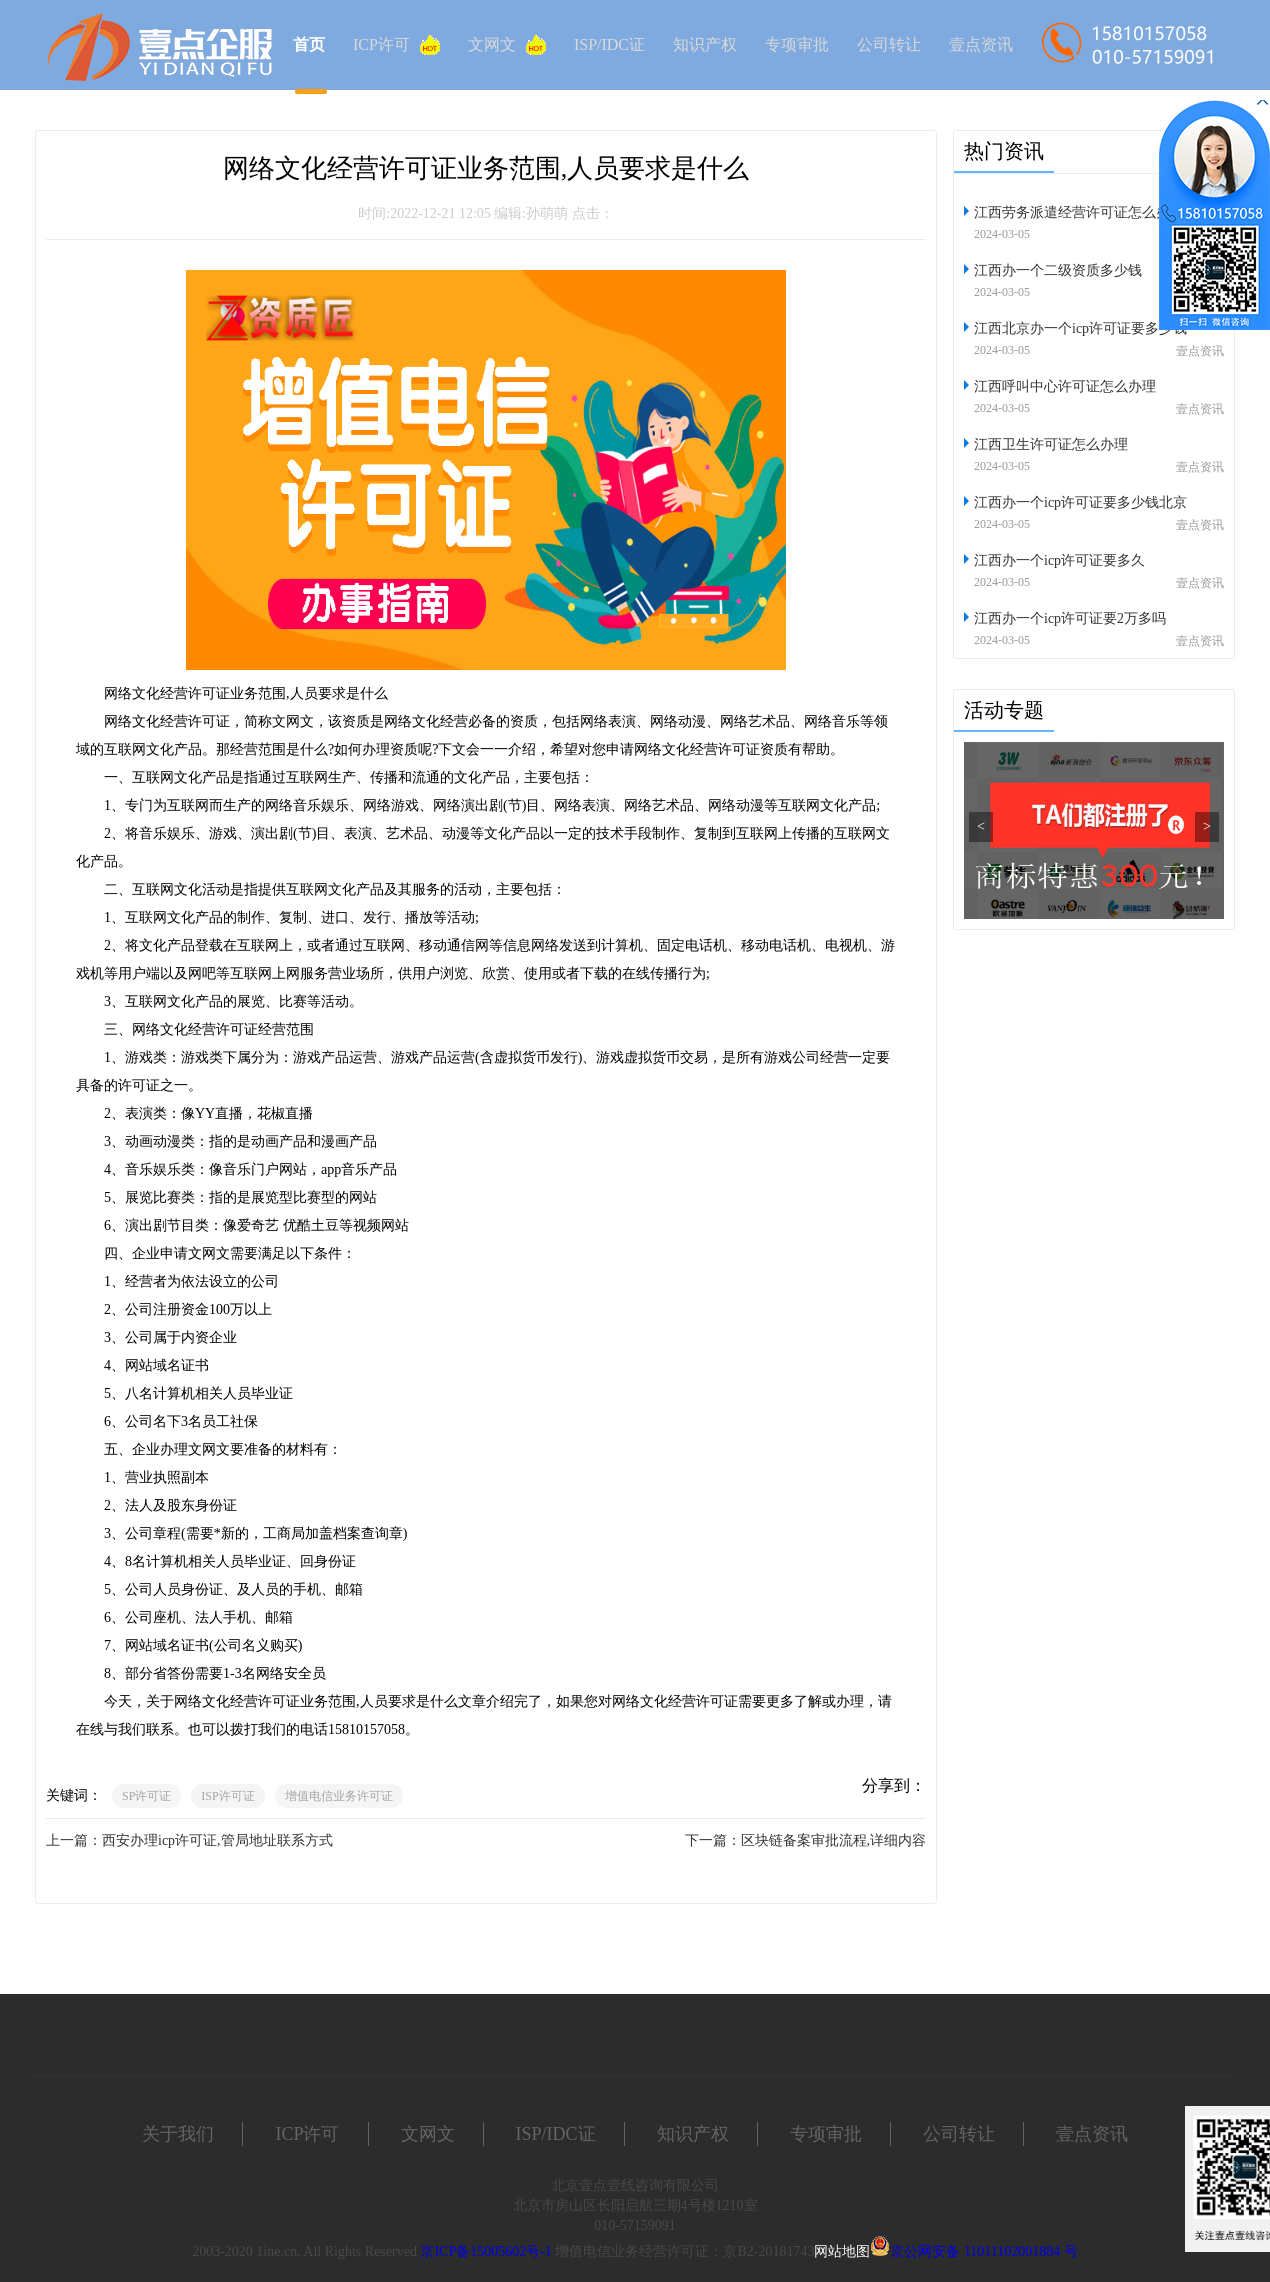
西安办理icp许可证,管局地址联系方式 (217, 1840)
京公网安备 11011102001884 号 (983, 2251)
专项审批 (797, 44)
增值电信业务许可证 (339, 1796)
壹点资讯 (981, 44)
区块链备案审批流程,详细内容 (834, 1840)
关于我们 (178, 2134)
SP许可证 (146, 1796)
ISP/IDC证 (609, 44)
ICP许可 (396, 45)
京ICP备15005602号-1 (485, 2251)
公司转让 (889, 44)
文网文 (507, 45)
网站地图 (842, 2251)
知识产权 (705, 44)
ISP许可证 (227, 1796)
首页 (309, 44)
